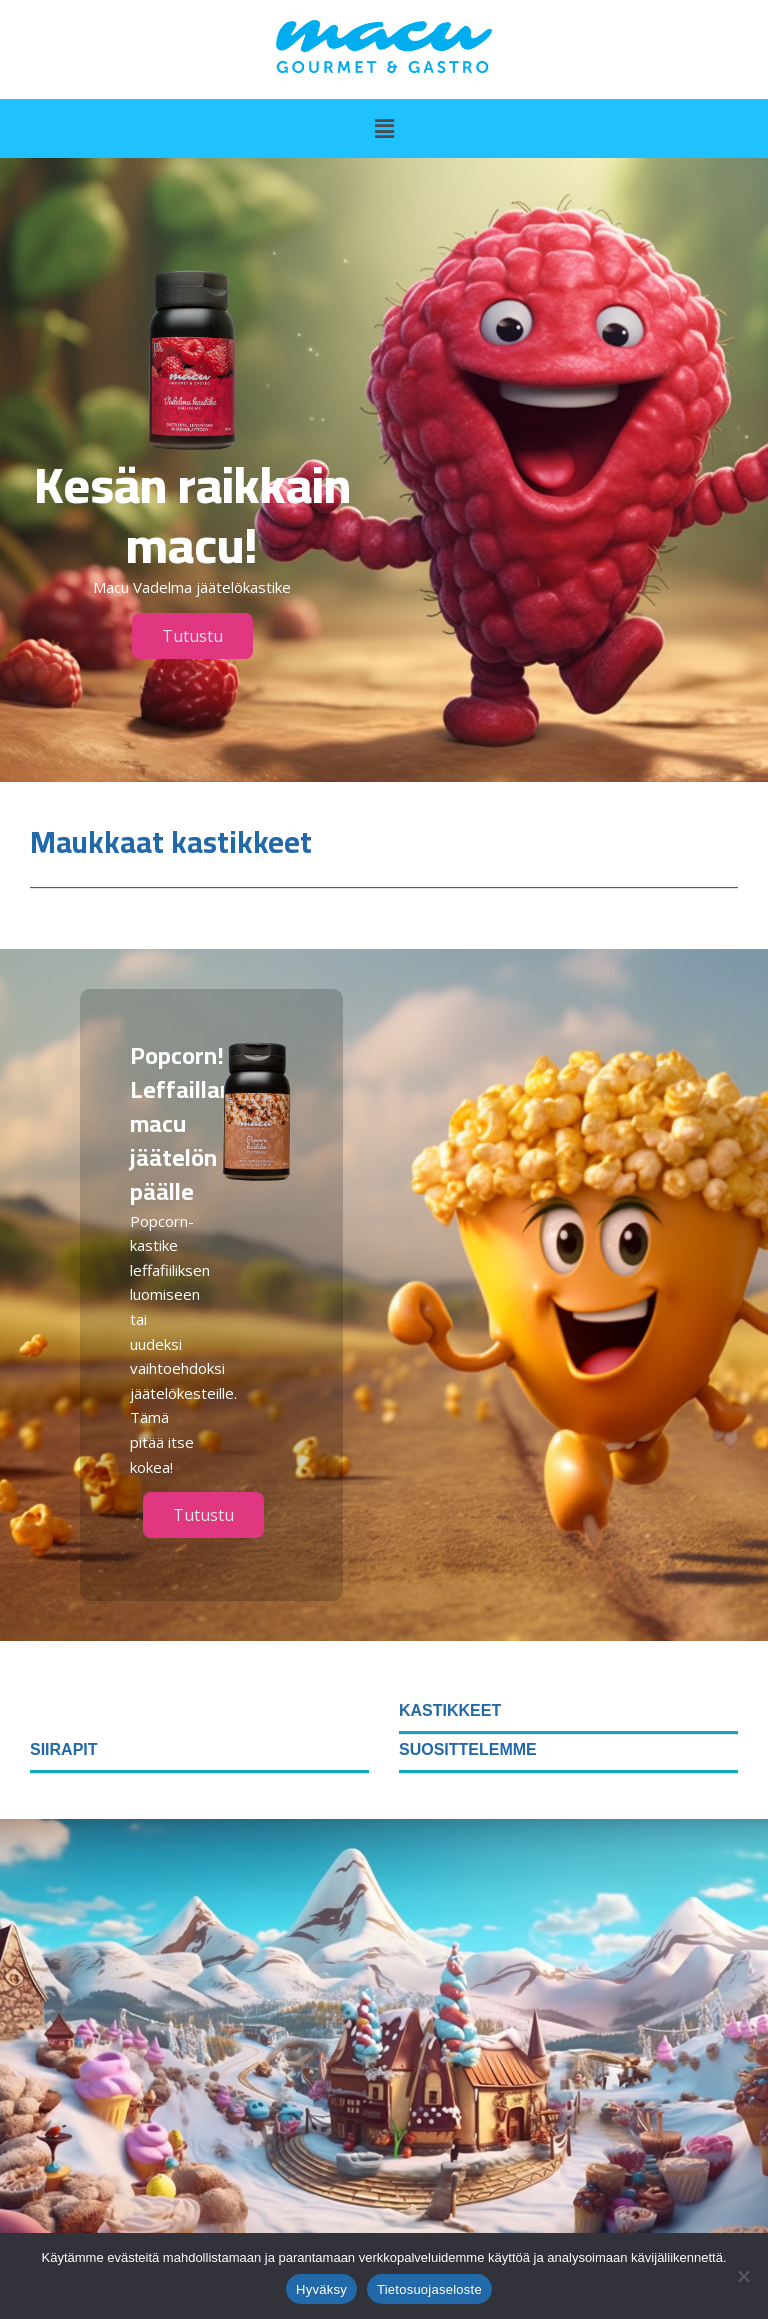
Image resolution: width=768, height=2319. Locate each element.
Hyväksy (321, 2289)
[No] (743, 2276)
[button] (384, 128)
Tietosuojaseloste (429, 2289)
